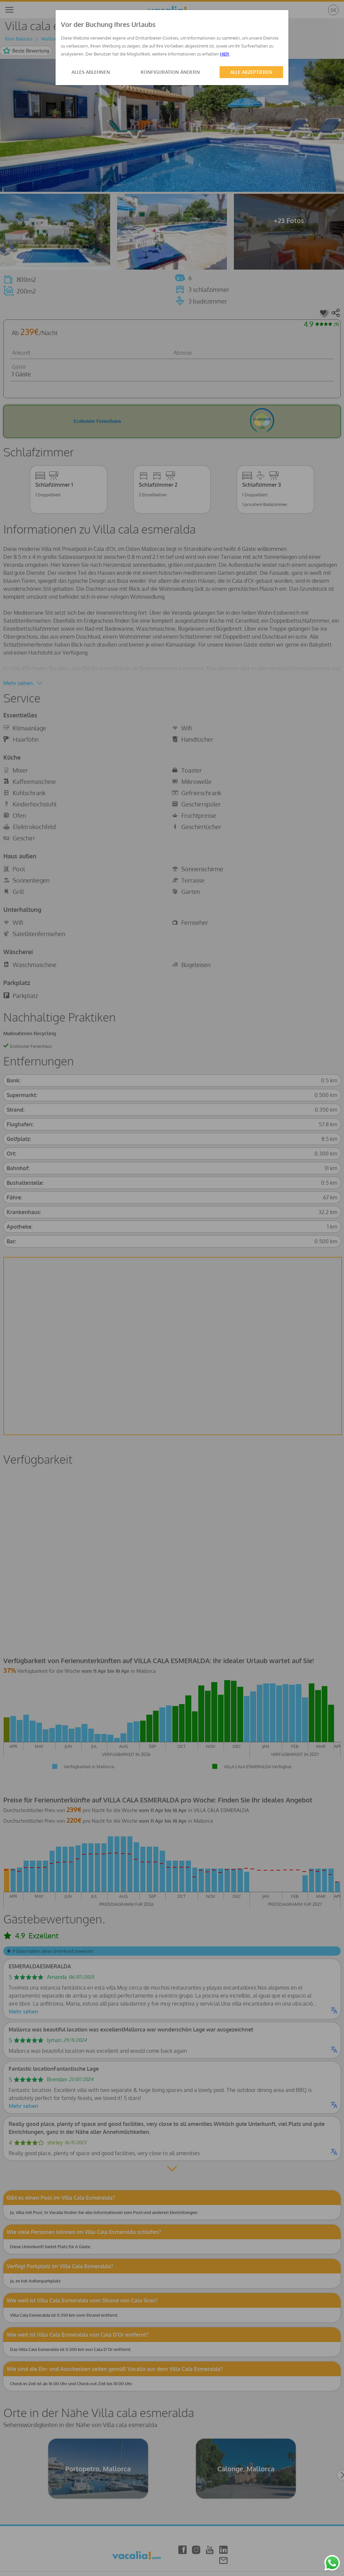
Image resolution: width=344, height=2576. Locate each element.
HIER (224, 54)
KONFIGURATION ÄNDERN (170, 72)
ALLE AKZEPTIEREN (251, 72)
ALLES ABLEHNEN (91, 72)
